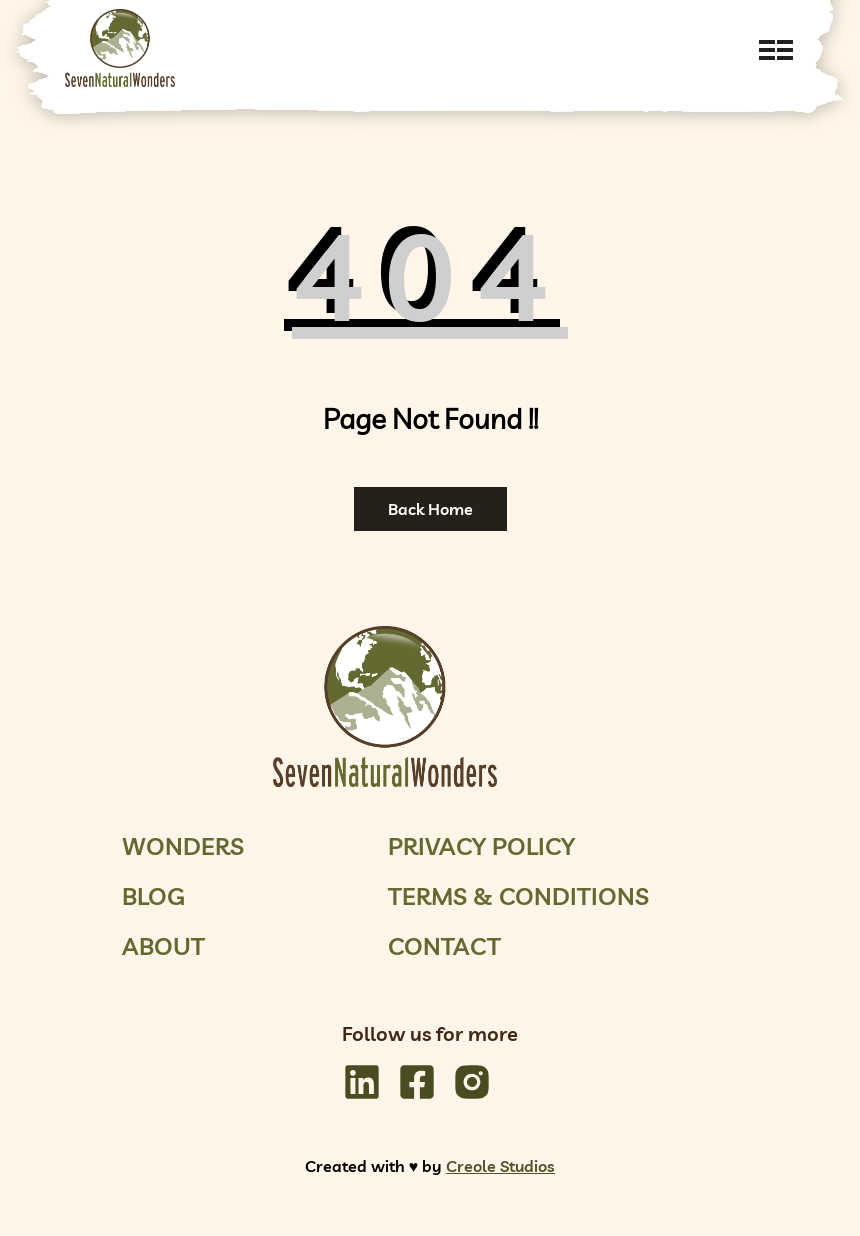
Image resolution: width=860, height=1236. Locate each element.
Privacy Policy (481, 846)
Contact (444, 946)
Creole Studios (500, 1166)
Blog (153, 896)
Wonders (183, 846)
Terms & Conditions (518, 896)
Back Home (430, 509)
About (163, 946)
